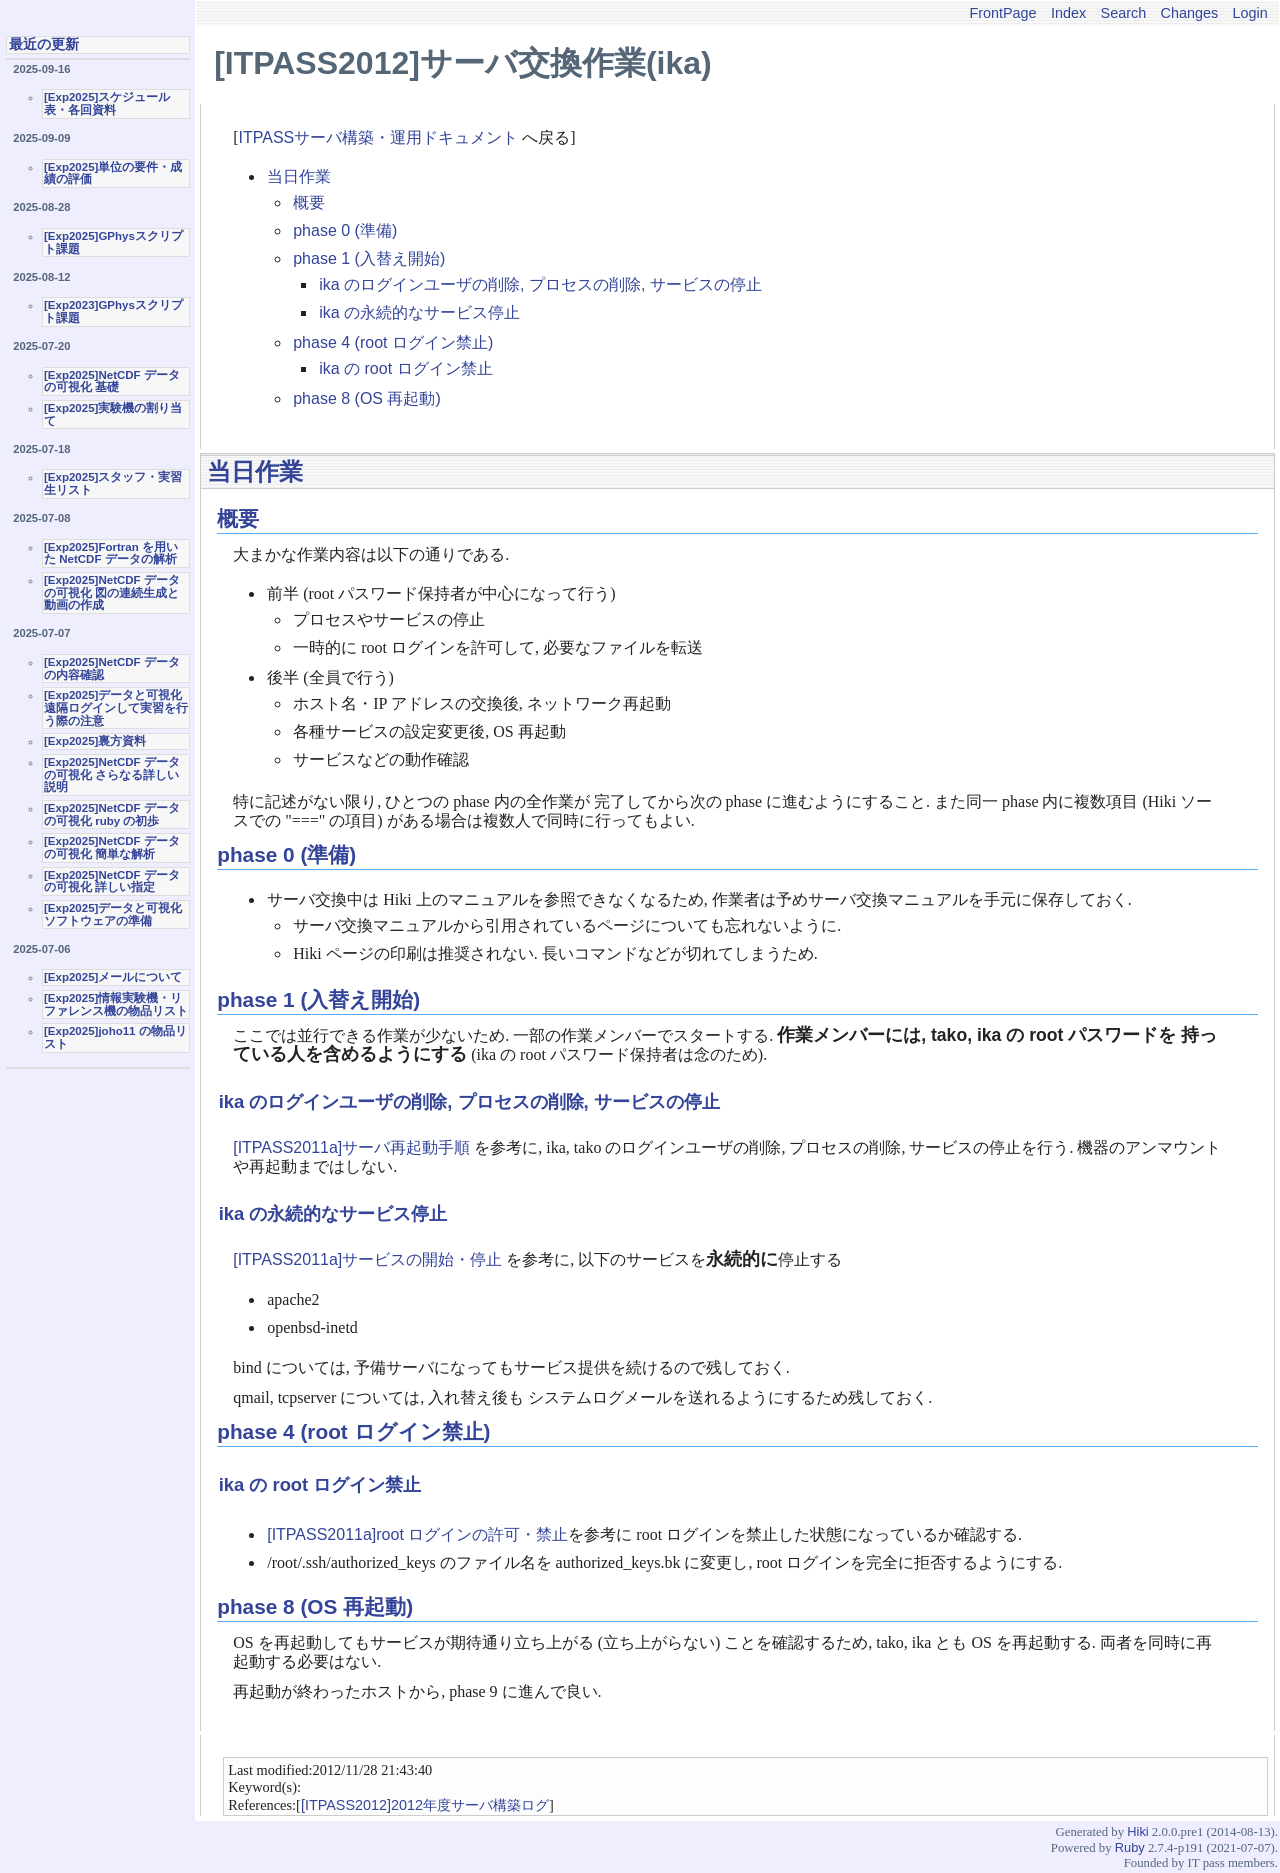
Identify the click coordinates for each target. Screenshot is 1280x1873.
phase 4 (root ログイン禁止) (393, 342)
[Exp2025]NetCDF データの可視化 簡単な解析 (112, 847)
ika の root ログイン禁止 (405, 368)
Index (1068, 13)
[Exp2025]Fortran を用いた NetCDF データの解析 (111, 553)
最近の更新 (44, 44)
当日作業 (299, 176)
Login (1250, 13)
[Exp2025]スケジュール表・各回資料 (107, 103)
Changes (1190, 13)
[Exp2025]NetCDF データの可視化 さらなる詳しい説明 (112, 774)
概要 (309, 202)
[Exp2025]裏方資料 (95, 741)
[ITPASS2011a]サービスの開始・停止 (367, 1259)
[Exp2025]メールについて (113, 977)
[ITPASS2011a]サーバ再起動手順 (351, 1147)
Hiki (1137, 1831)
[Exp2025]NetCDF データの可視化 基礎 (112, 381)
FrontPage (1002, 13)
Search (1124, 13)
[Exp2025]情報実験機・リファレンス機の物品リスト (116, 1004)
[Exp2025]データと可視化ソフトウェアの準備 (113, 914)
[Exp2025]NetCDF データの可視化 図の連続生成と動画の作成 (112, 592)
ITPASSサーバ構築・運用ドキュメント (379, 137)
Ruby (1130, 1847)
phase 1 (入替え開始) (369, 258)
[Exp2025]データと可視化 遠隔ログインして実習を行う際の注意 (116, 707)
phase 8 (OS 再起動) (367, 398)
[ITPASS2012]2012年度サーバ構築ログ (425, 1805)
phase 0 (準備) (345, 230)
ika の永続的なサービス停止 (419, 312)
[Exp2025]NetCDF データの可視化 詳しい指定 (112, 881)
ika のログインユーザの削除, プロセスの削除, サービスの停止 (540, 284)
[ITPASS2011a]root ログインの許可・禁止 (417, 1534)
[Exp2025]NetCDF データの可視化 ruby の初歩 (112, 814)
